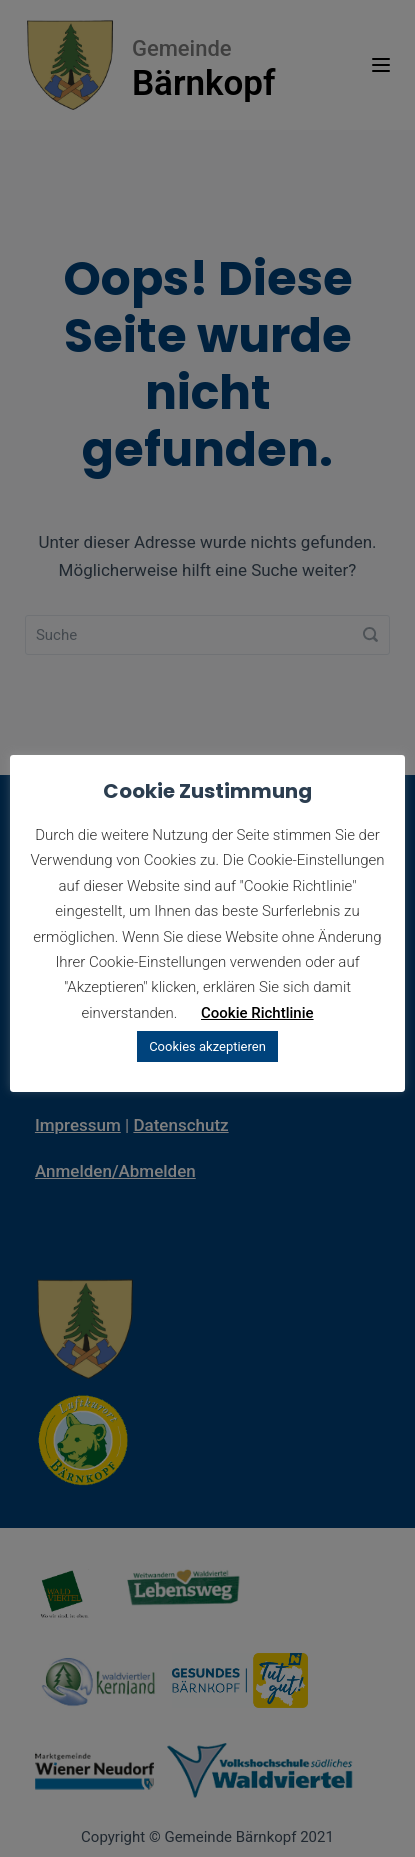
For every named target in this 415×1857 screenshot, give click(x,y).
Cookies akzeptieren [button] (207, 1046)
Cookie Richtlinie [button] (257, 1013)
